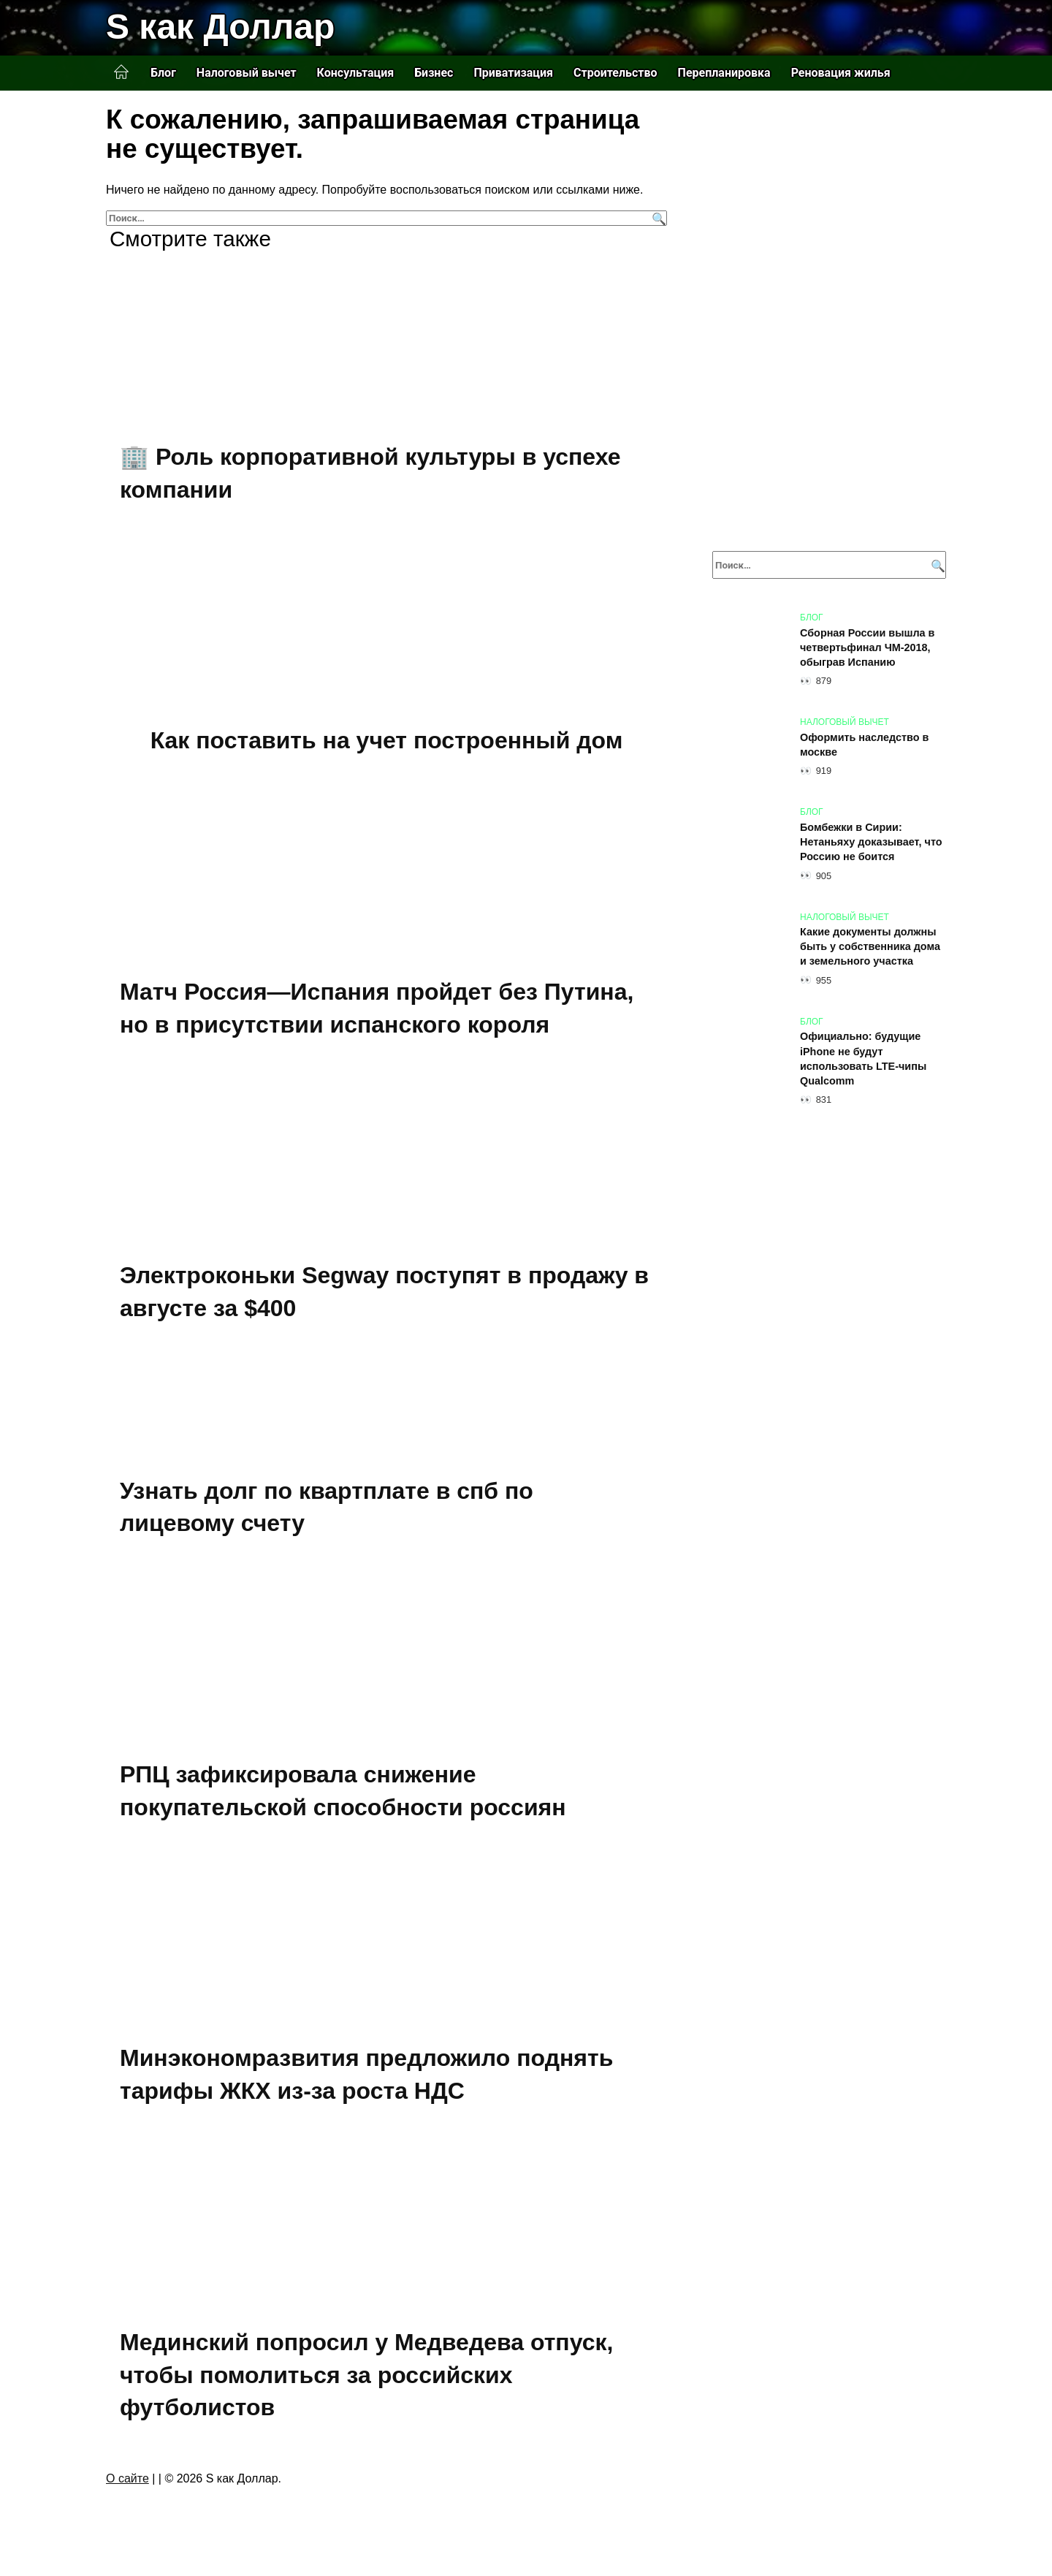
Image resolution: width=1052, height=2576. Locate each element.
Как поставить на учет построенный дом (386, 740)
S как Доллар (220, 26)
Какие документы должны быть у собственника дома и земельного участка (870, 947)
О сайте (127, 2478)
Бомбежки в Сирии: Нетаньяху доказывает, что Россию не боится (871, 841)
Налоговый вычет (247, 73)
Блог (163, 73)
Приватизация (513, 73)
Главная (121, 72)
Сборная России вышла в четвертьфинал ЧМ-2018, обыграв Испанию (867, 647)
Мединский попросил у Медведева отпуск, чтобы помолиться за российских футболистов (366, 2375)
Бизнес (433, 73)
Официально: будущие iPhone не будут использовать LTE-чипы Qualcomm (863, 1059)
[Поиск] (657, 218)
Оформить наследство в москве (864, 745)
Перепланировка (724, 73)
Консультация (355, 73)
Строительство (615, 73)
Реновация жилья (841, 73)
